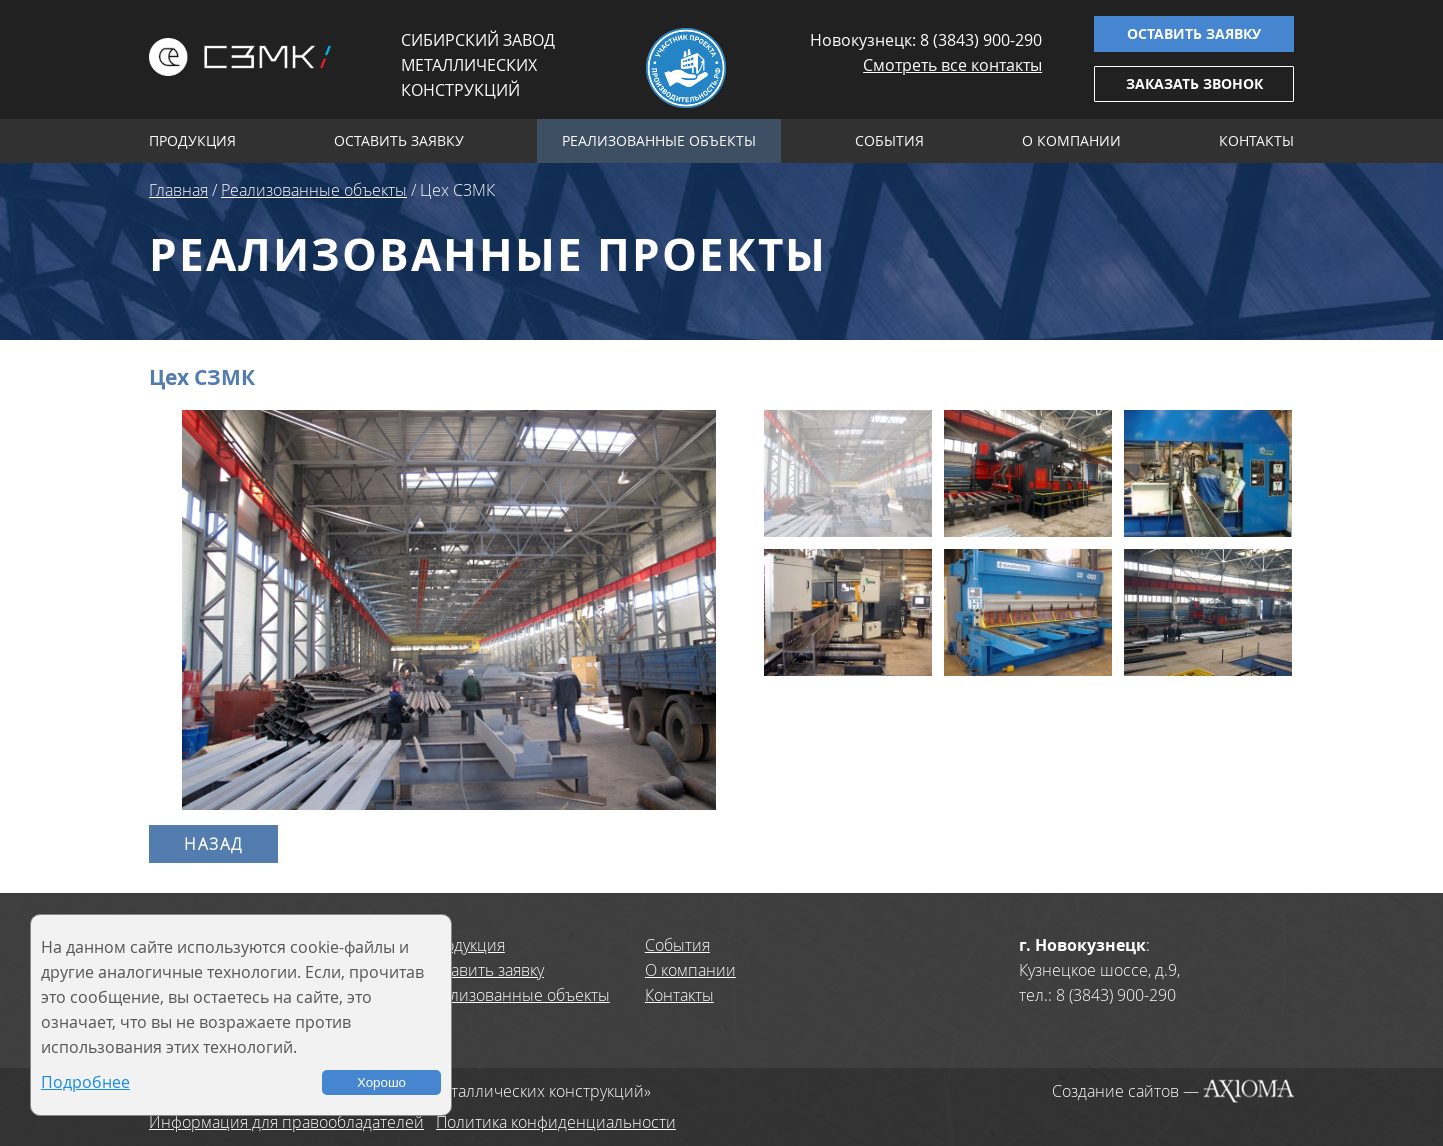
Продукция (192, 140)
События (889, 140)
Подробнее (85, 1082)
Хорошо (381, 1082)
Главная (178, 190)
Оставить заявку (1194, 33)
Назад (213, 844)
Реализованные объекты (659, 140)
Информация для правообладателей (286, 1122)
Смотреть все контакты (952, 65)
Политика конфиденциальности (556, 1122)
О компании (1071, 140)
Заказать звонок (1194, 83)
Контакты (1256, 140)
